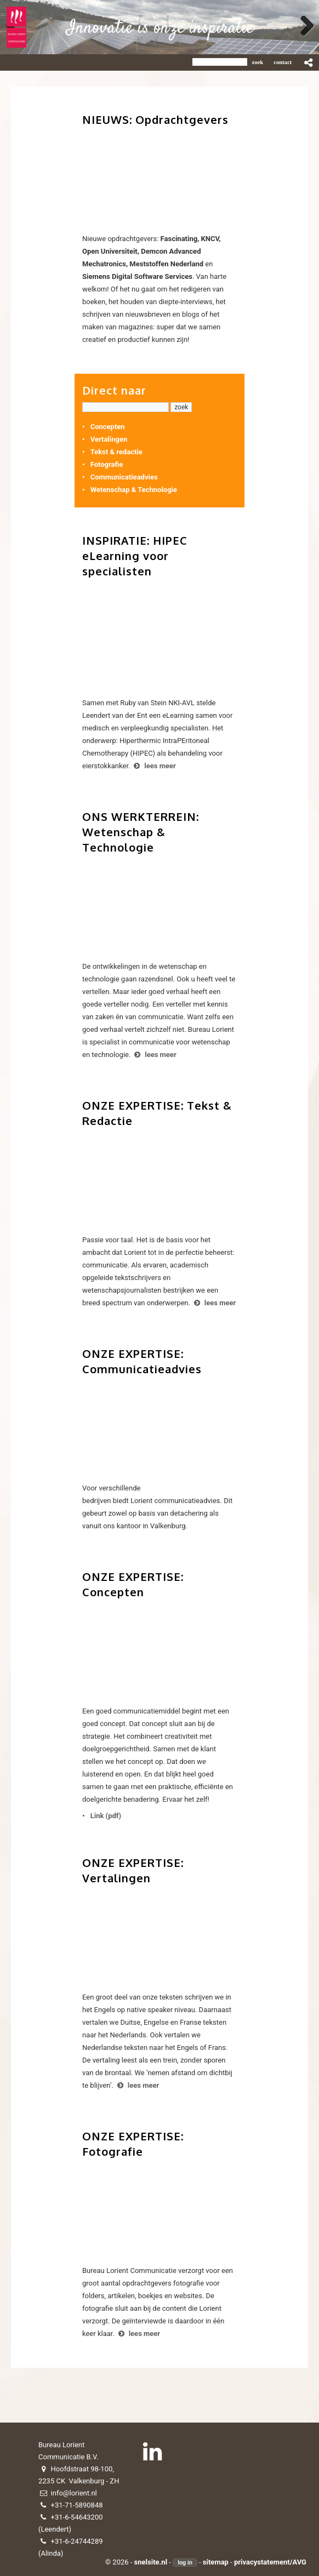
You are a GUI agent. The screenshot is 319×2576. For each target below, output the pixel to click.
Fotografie (106, 464)
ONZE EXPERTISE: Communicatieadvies (142, 1361)
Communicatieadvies (124, 477)
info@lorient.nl (74, 2493)
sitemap (216, 2562)
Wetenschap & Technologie (133, 490)
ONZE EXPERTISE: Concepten (133, 1584)
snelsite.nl (150, 2562)
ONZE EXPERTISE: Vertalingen (133, 1870)
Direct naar (114, 390)
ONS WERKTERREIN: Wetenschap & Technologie (140, 831)
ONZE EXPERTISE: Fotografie (133, 2143)
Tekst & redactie (116, 452)
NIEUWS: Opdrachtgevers (155, 119)
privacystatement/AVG (270, 2562)
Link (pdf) (105, 1816)
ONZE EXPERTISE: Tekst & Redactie (157, 1113)
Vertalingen (109, 439)
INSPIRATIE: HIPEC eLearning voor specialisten (134, 555)
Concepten (107, 426)
